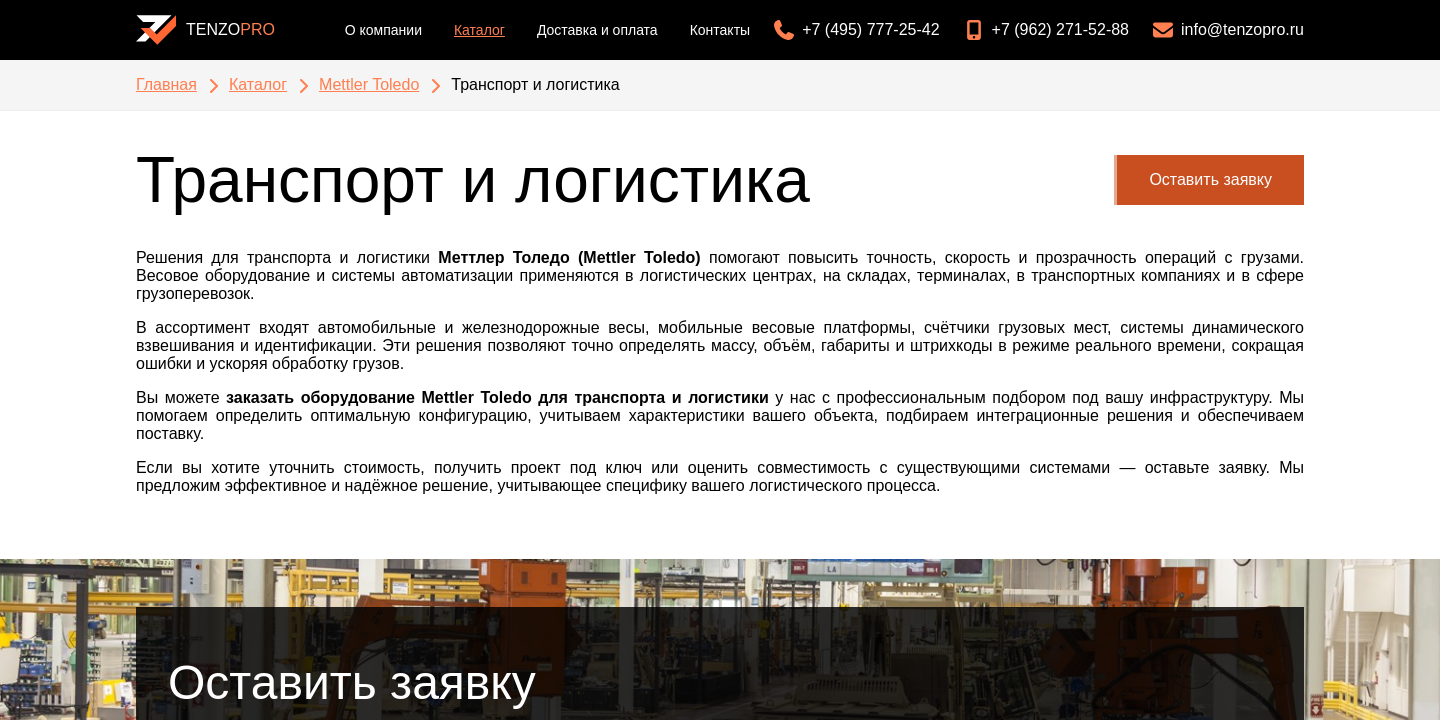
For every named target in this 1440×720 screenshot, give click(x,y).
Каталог (479, 30)
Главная (166, 84)
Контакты (720, 30)
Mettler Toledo (369, 84)
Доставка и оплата (597, 30)
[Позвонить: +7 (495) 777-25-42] (852, 30)
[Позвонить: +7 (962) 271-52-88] (1042, 30)
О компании (383, 30)
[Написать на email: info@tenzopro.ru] (1224, 30)
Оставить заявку (1210, 179)
